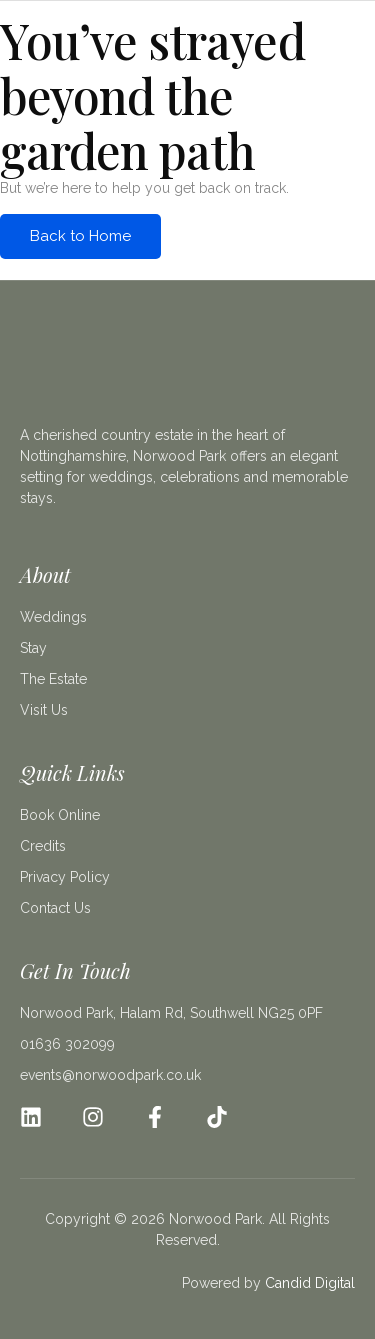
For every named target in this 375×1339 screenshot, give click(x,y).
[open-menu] (343, 52)
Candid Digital (310, 1283)
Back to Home (80, 236)
